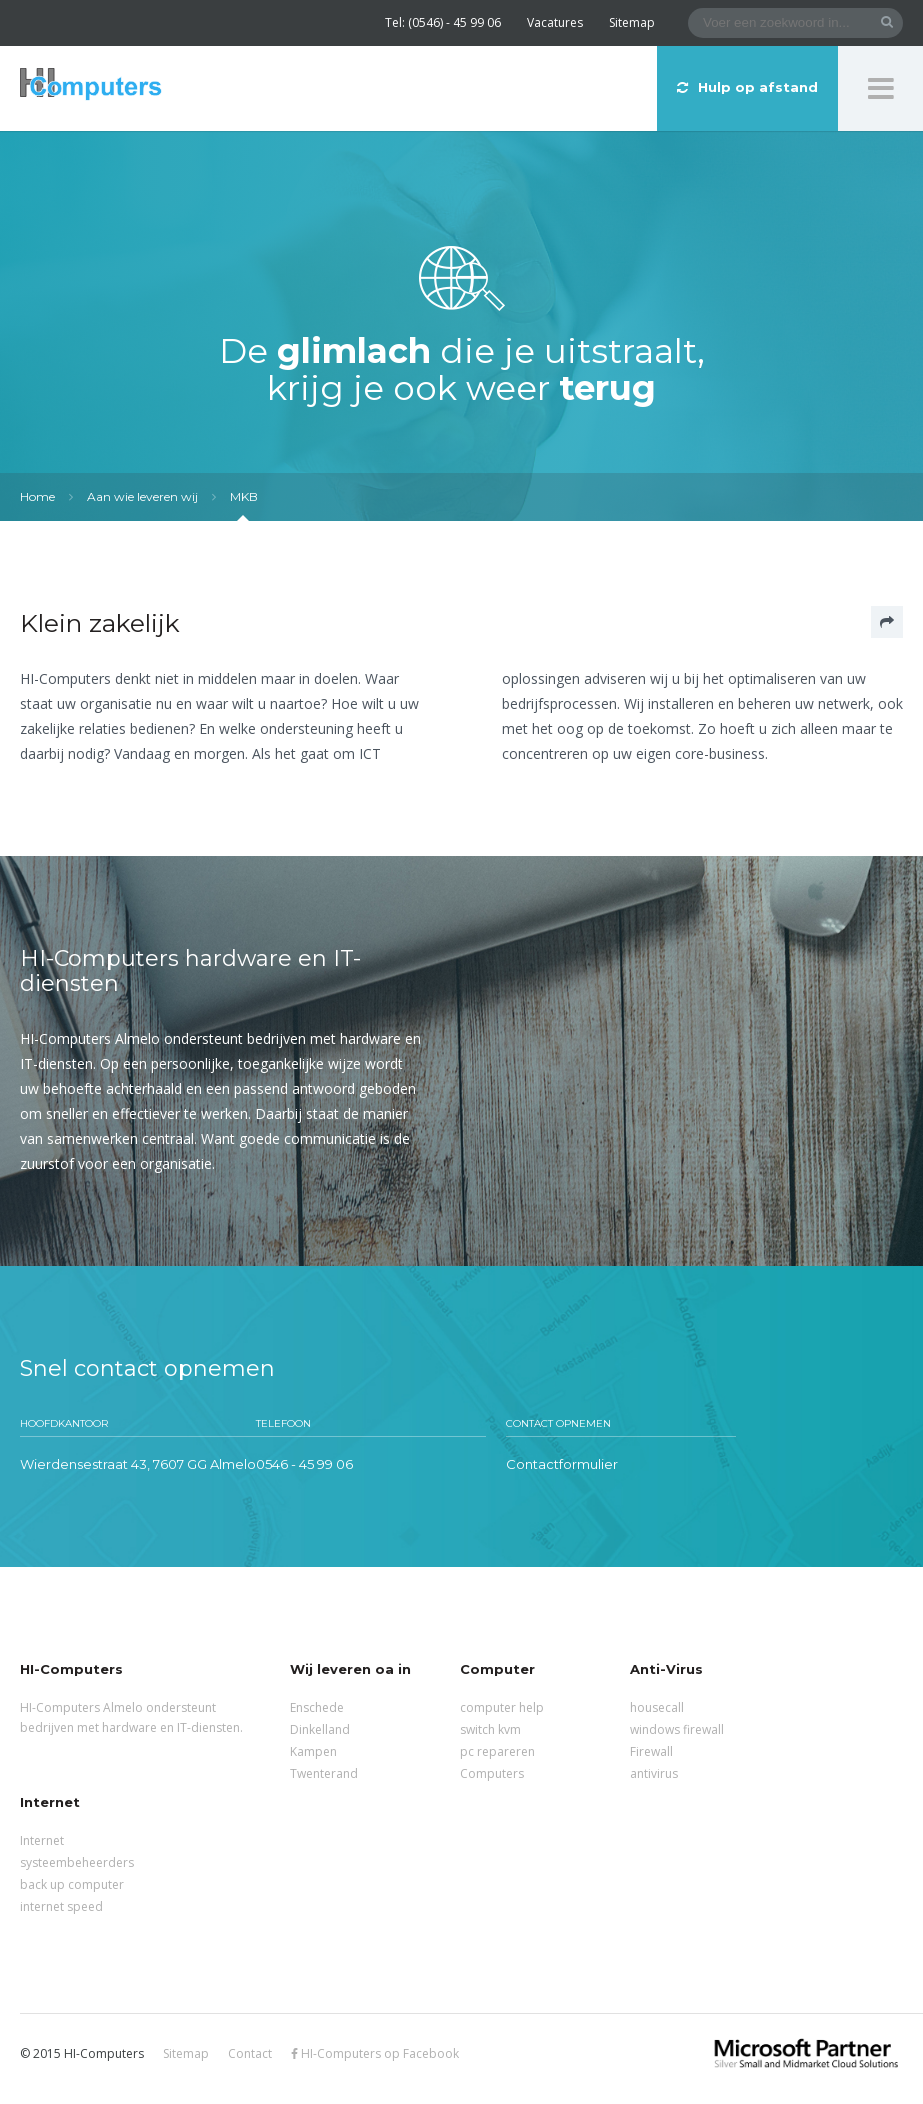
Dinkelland (320, 1729)
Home (37, 496)
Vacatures (555, 22)
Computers (492, 1773)
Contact (250, 2053)
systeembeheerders (77, 1862)
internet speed (61, 1906)
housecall (657, 1707)
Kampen (313, 1751)
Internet (42, 1840)
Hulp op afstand (747, 87)
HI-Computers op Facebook (375, 2053)
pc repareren (497, 1751)
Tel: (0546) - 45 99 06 (443, 22)
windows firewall (677, 1729)
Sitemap (632, 22)
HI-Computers (91, 85)
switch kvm (490, 1729)
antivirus (654, 1773)
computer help (502, 1707)
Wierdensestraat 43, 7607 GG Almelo (138, 1464)
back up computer (72, 1884)
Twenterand (324, 1773)
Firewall (651, 1751)
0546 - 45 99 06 (304, 1464)
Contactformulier (562, 1464)
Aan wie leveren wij (142, 496)
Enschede (317, 1707)
